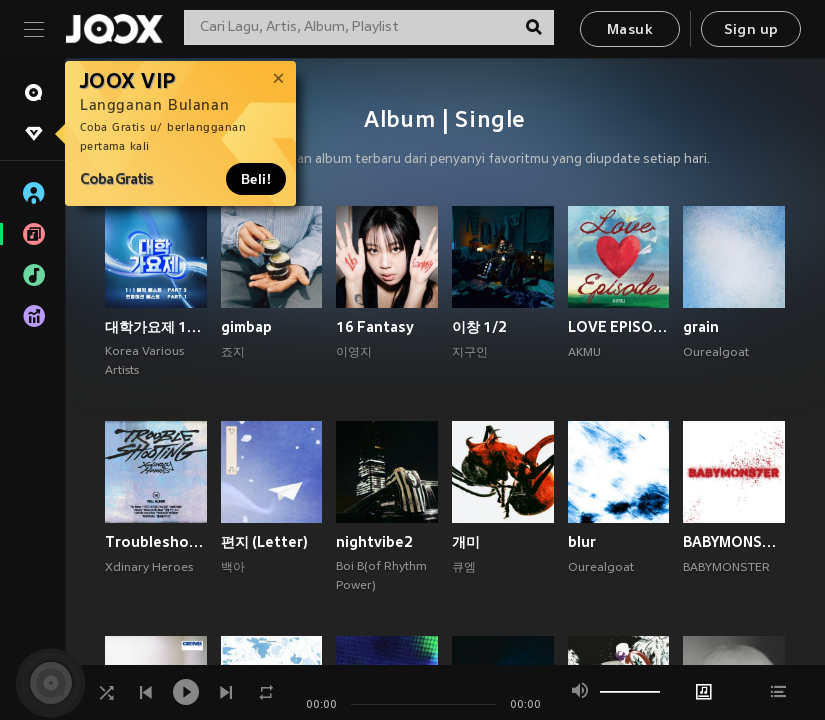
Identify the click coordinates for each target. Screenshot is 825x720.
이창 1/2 (479, 327)
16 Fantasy (375, 327)
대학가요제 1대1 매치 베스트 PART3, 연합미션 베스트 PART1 (156, 327)
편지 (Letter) (264, 542)
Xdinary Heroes (149, 568)
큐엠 (464, 568)
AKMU (584, 353)
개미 (466, 542)
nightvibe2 (374, 542)
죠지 (233, 353)
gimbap (246, 327)
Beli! (256, 179)
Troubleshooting (156, 542)
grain (701, 327)
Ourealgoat (716, 353)
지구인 (470, 353)
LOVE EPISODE (619, 327)
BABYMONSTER (726, 568)
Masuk (630, 30)
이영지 (354, 353)
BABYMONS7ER (734, 542)
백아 (233, 568)
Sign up (751, 30)
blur (582, 542)
